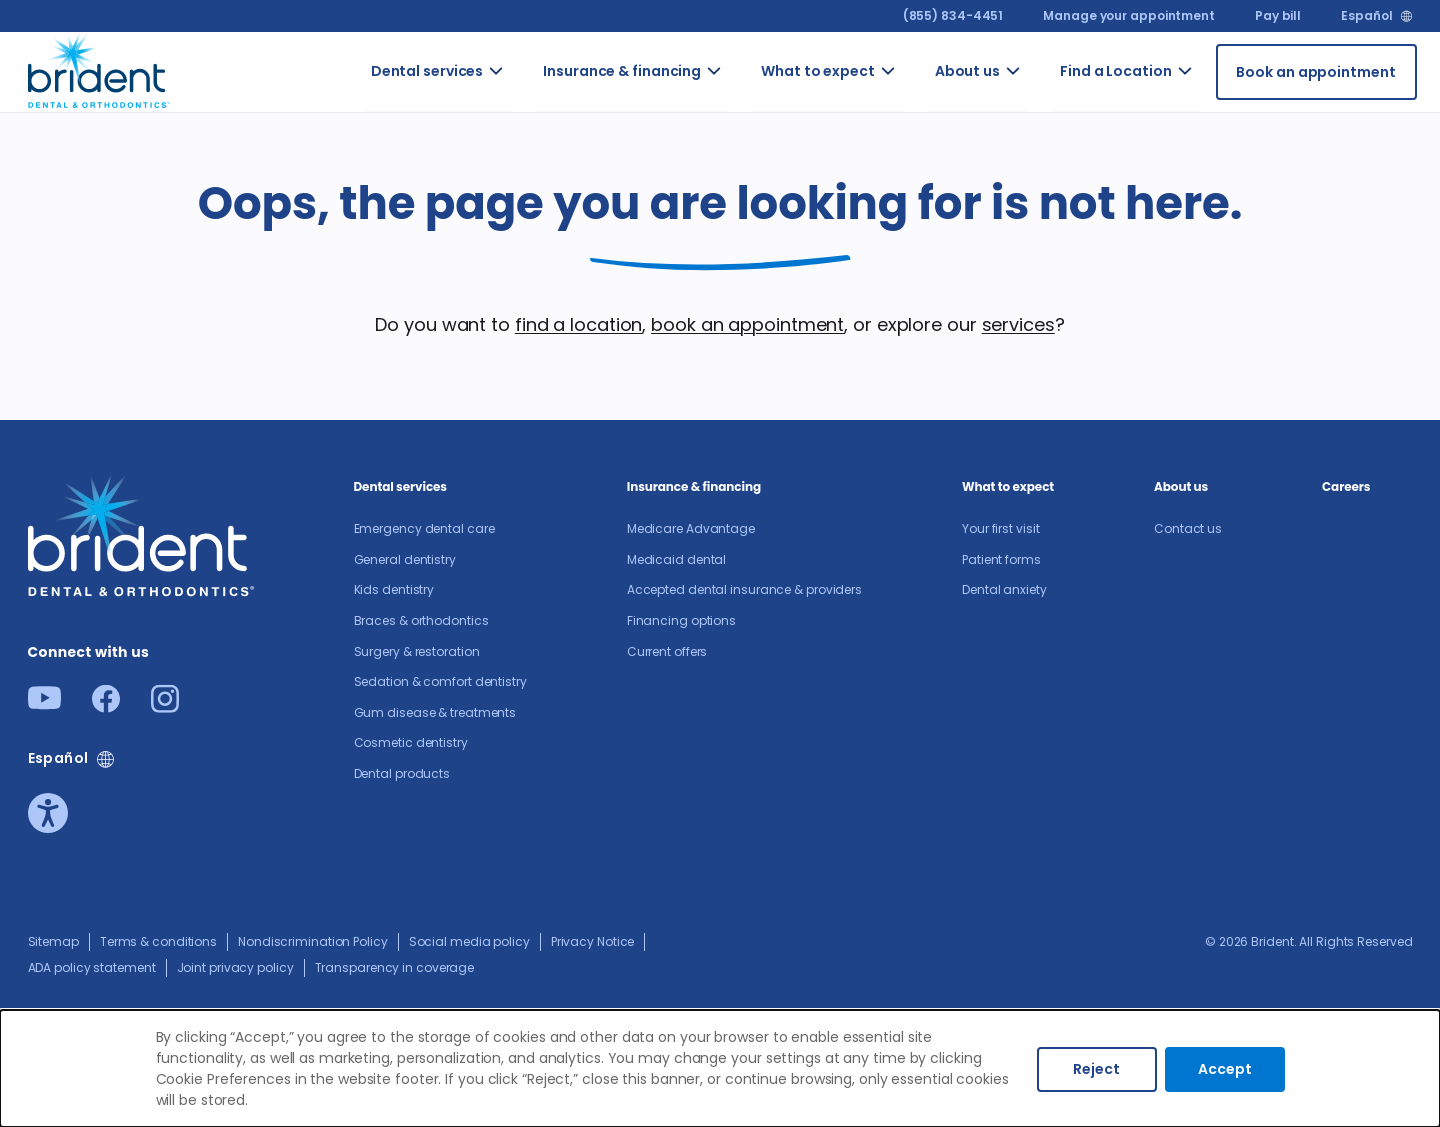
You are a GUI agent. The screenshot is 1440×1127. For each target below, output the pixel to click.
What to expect (1008, 486)
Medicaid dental (677, 559)
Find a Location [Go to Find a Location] (1116, 71)
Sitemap (53, 941)
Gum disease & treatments (435, 712)
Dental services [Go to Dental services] (427, 71)
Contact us (1188, 528)
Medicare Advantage (691, 528)
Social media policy (469, 941)
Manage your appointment (1129, 15)
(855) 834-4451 (953, 15)
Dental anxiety (1004, 589)
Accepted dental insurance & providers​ (744, 589)
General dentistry (405, 559)
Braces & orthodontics (421, 620)
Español (1366, 16)
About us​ (1181, 486)
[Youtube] (44, 703)
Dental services (400, 486)
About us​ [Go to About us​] (967, 71)
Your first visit (1000, 528)
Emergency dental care (424, 528)
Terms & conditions (158, 941)
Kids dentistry (394, 589)
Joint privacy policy (235, 967)
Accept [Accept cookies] (1225, 1069)
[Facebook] (106, 706)
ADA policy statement (92, 967)
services (1018, 324)
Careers (1346, 486)
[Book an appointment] (1316, 72)
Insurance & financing (694, 486)
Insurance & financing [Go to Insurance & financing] (622, 71)
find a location (579, 324)
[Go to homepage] (99, 68)
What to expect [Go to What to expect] (818, 71)
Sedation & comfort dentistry (440, 681)
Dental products (402, 773)
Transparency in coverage (395, 967)
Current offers (667, 651)
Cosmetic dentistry (411, 742)
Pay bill (1278, 15)
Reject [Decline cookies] (1096, 1069)
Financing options (681, 620)
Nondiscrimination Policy (313, 941)
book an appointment (747, 324)
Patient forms (1001, 559)
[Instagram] (165, 706)
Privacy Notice (593, 941)
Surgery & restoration (417, 651)
